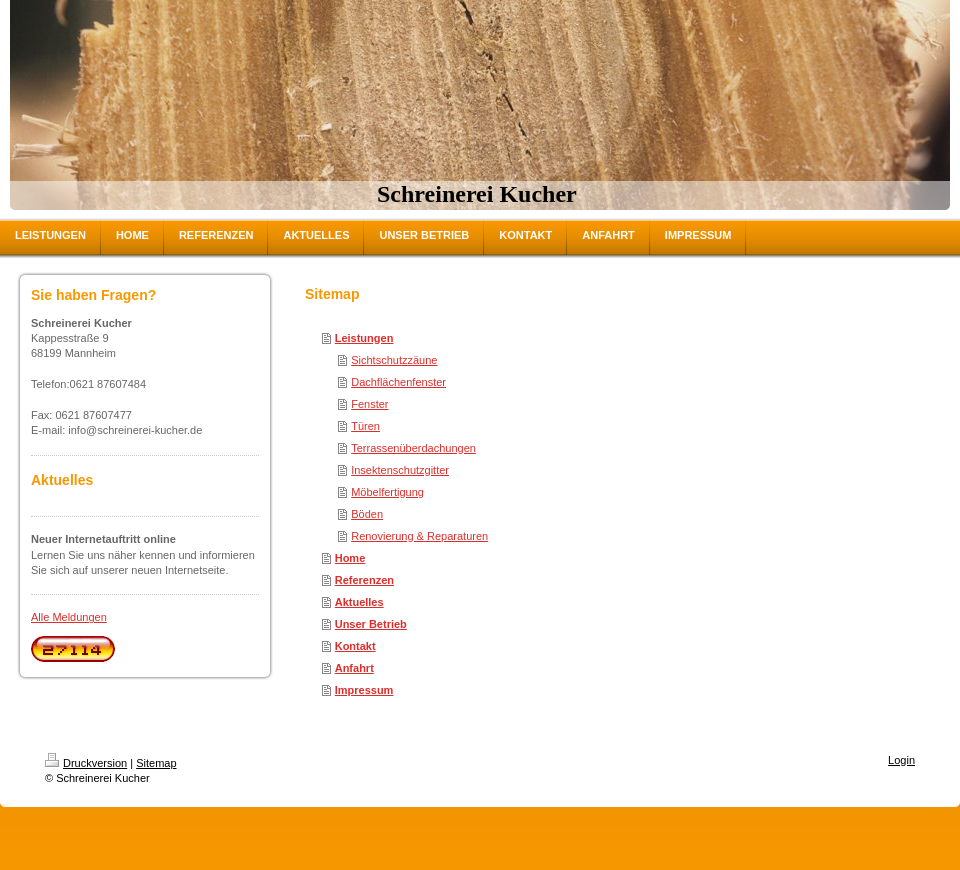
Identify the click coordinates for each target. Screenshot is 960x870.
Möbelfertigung (387, 492)
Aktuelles (359, 602)
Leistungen (364, 338)
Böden (367, 514)
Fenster (369, 404)
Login (901, 760)
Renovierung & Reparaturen (419, 536)
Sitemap (156, 763)
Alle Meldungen (69, 617)
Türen (365, 426)
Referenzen (364, 580)
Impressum (364, 690)
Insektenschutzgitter (400, 470)
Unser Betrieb (371, 624)
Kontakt (355, 646)
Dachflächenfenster (398, 382)
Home (350, 558)
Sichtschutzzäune (394, 360)
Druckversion (86, 763)
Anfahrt (354, 668)
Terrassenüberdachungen (413, 448)
